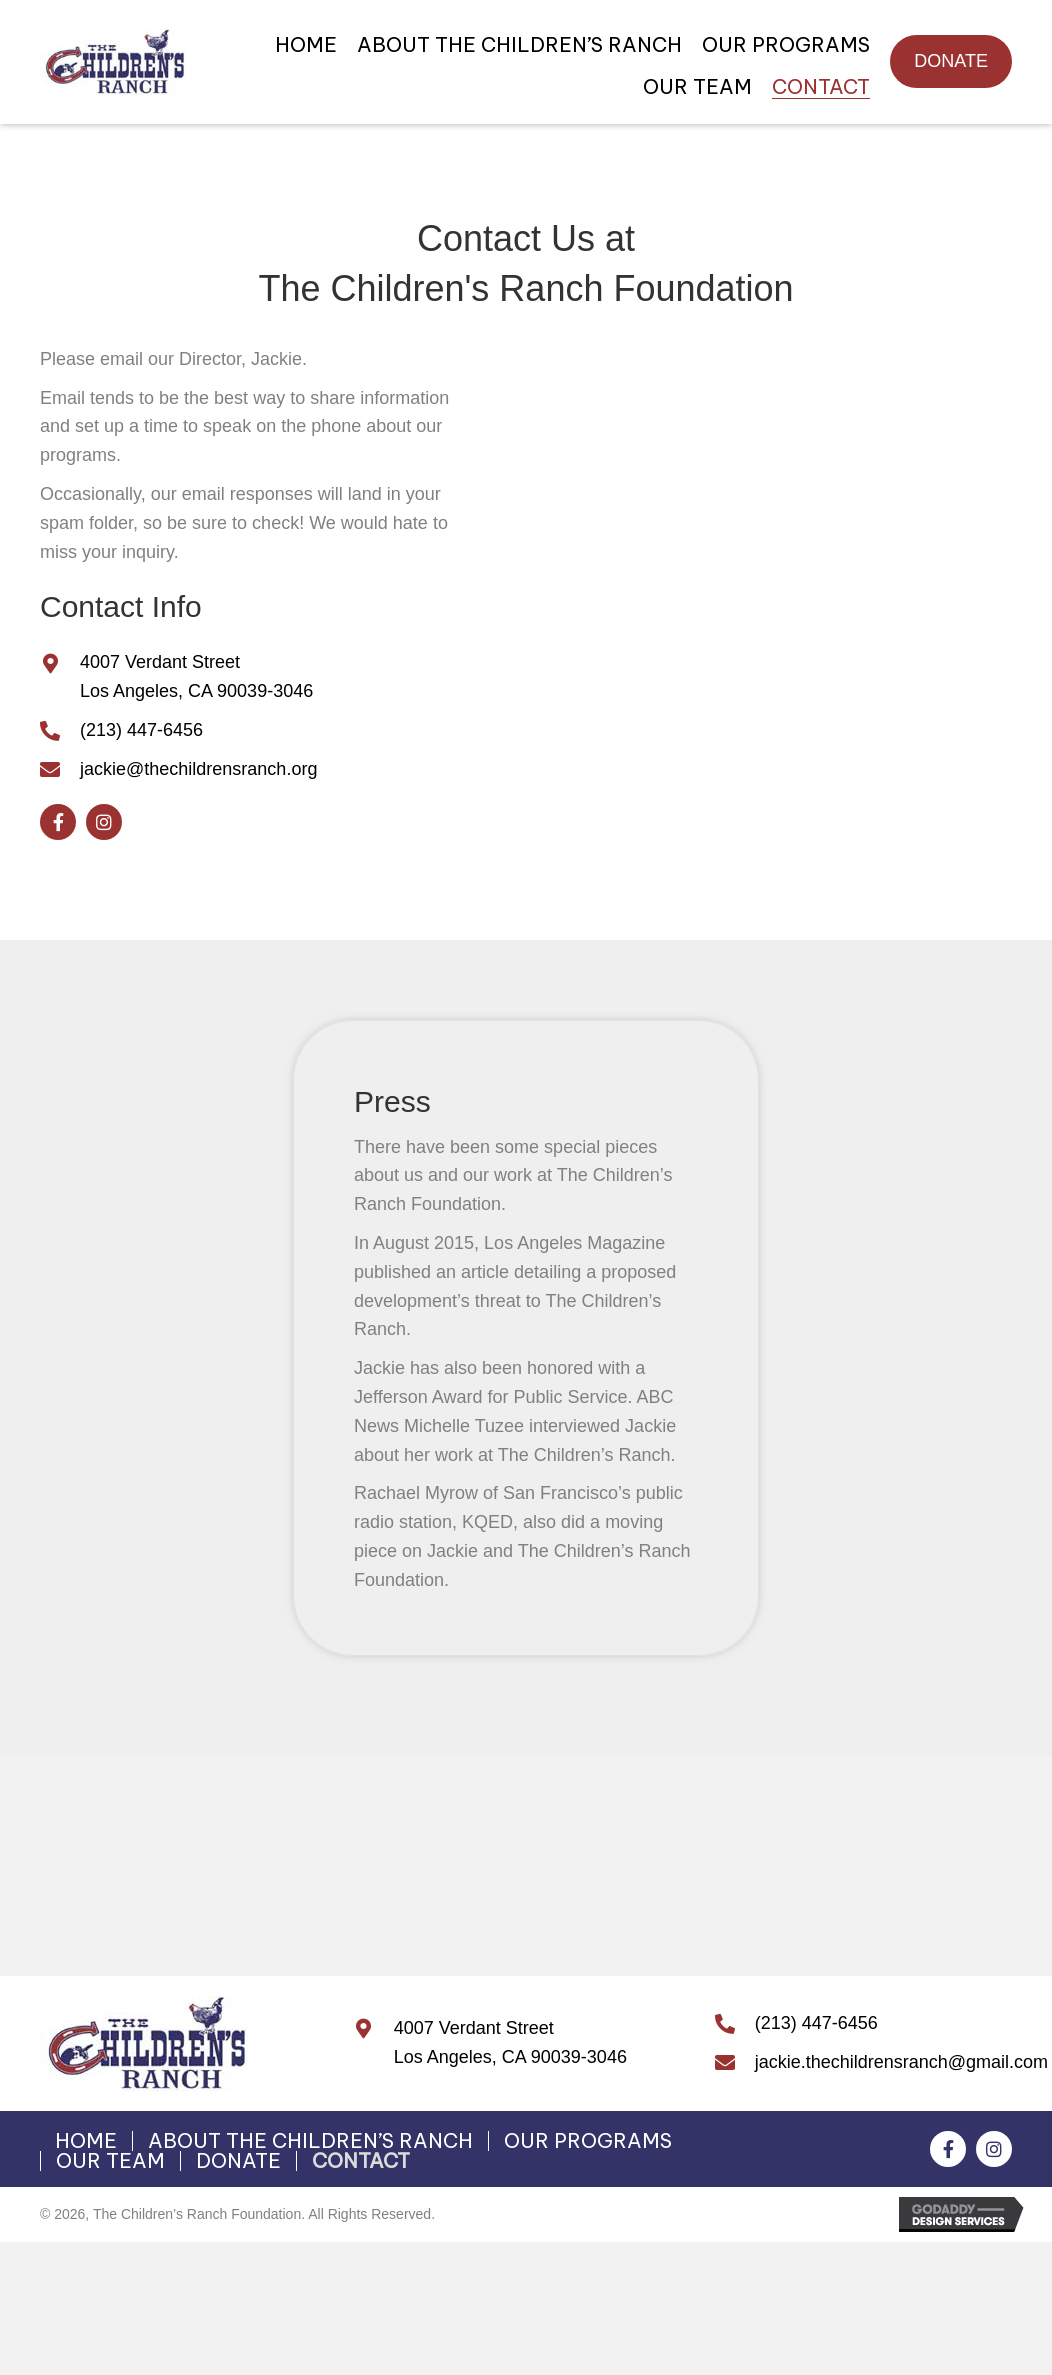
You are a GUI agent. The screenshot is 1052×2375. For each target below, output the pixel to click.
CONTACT (361, 2161)
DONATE (238, 2161)
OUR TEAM (110, 2161)
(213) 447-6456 (141, 730)
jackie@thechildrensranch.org (198, 769)
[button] (951, 61)
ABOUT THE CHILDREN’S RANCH (310, 2141)
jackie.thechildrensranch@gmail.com (901, 2062)
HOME (86, 2141)
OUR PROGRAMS (588, 2141)
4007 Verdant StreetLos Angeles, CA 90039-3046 (510, 2042)
